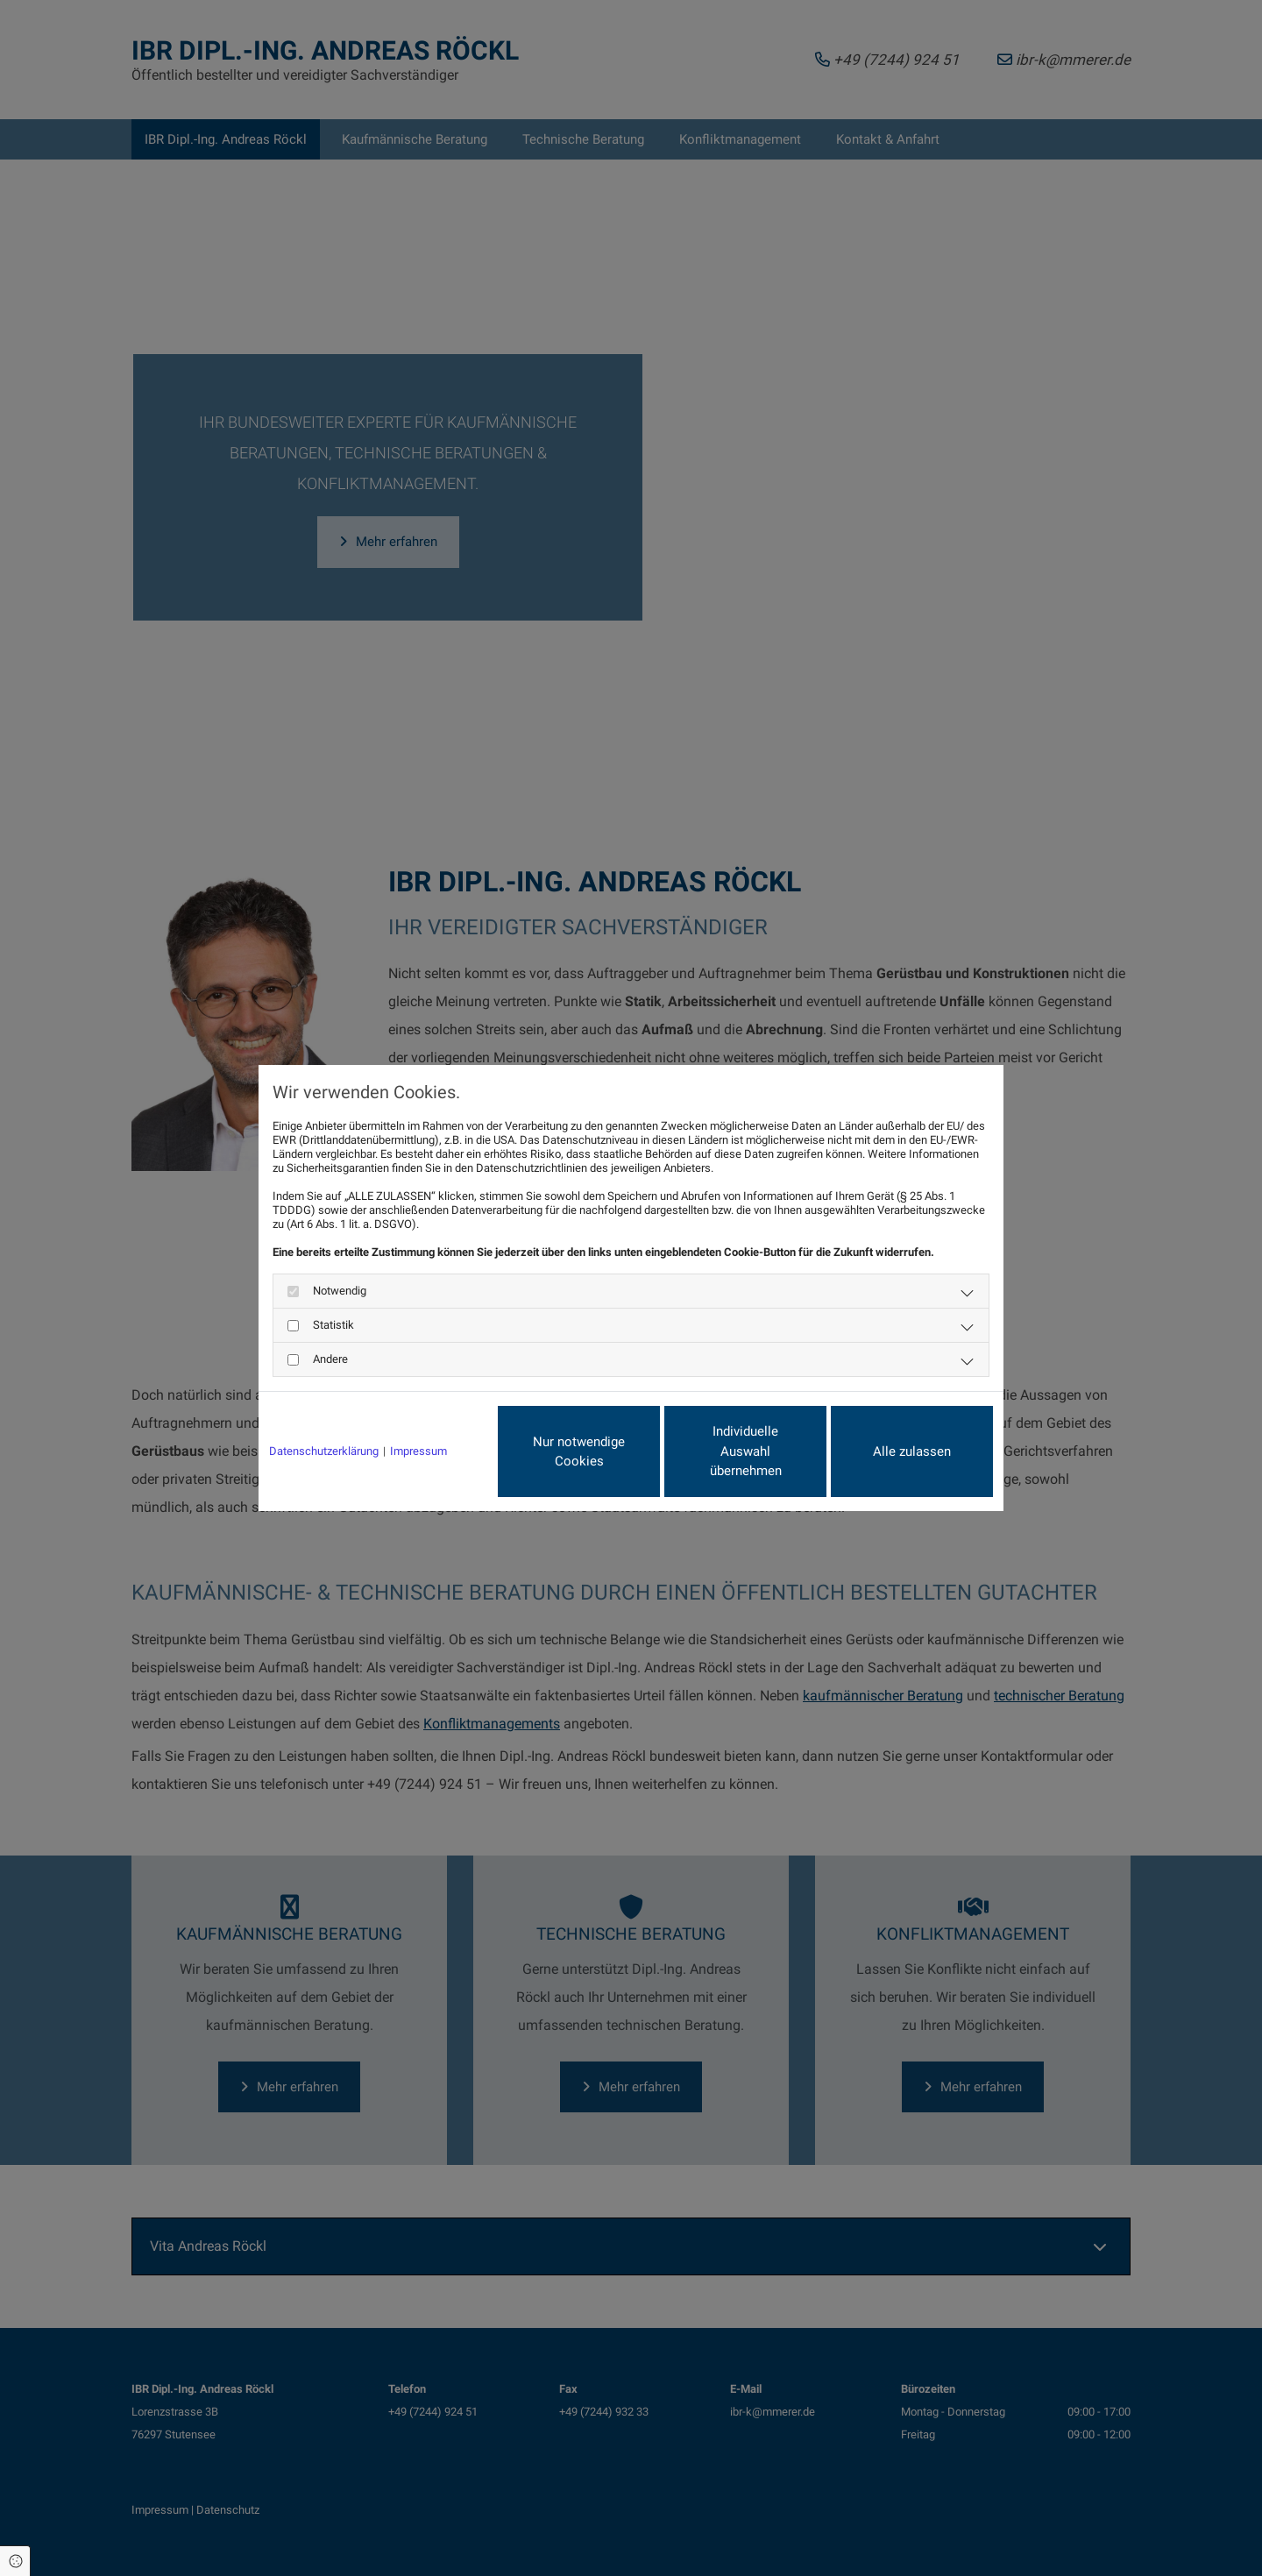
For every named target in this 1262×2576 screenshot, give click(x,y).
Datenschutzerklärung (324, 1451)
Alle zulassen (912, 1451)
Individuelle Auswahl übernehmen (746, 1451)
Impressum (418, 1451)
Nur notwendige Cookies (579, 1452)
